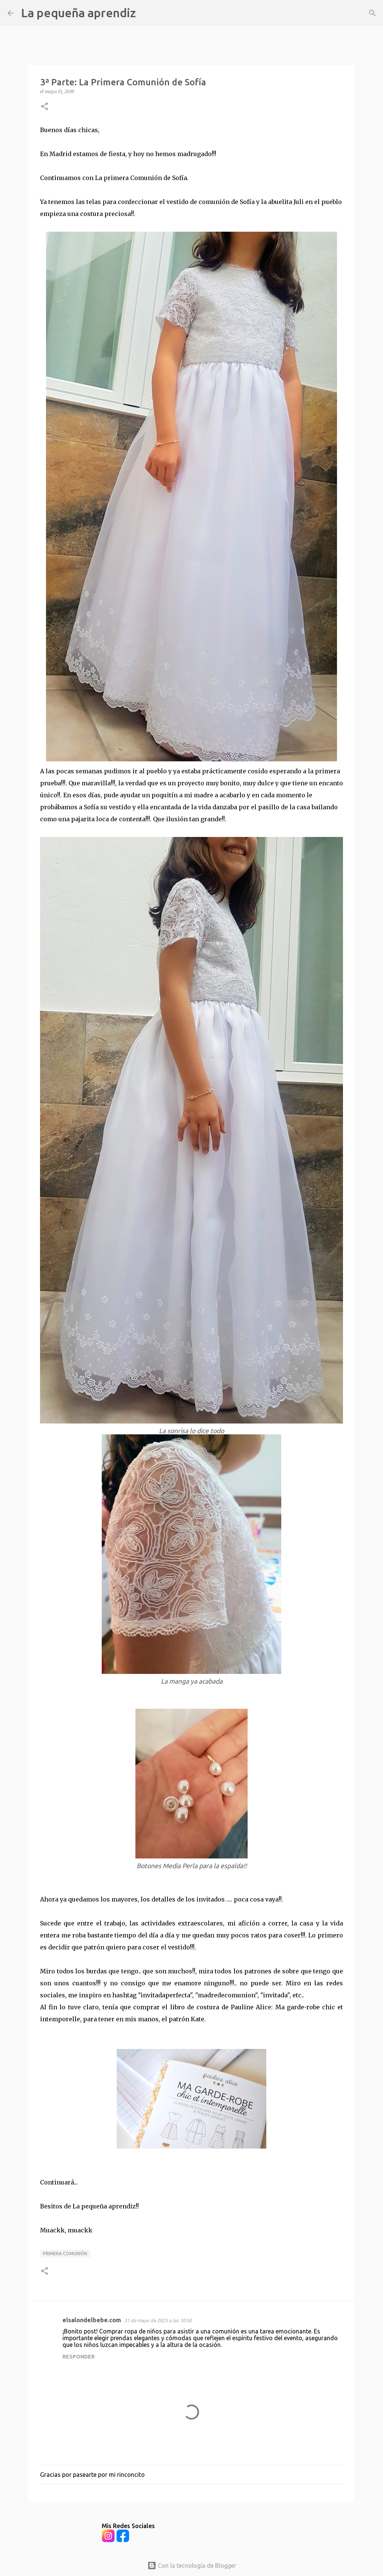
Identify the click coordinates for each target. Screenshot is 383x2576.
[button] (44, 107)
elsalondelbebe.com (91, 2320)
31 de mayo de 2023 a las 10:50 (158, 2320)
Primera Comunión (65, 2253)
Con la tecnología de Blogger (191, 2565)
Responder (78, 2357)
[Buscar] (146, 13)
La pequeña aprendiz (78, 12)
